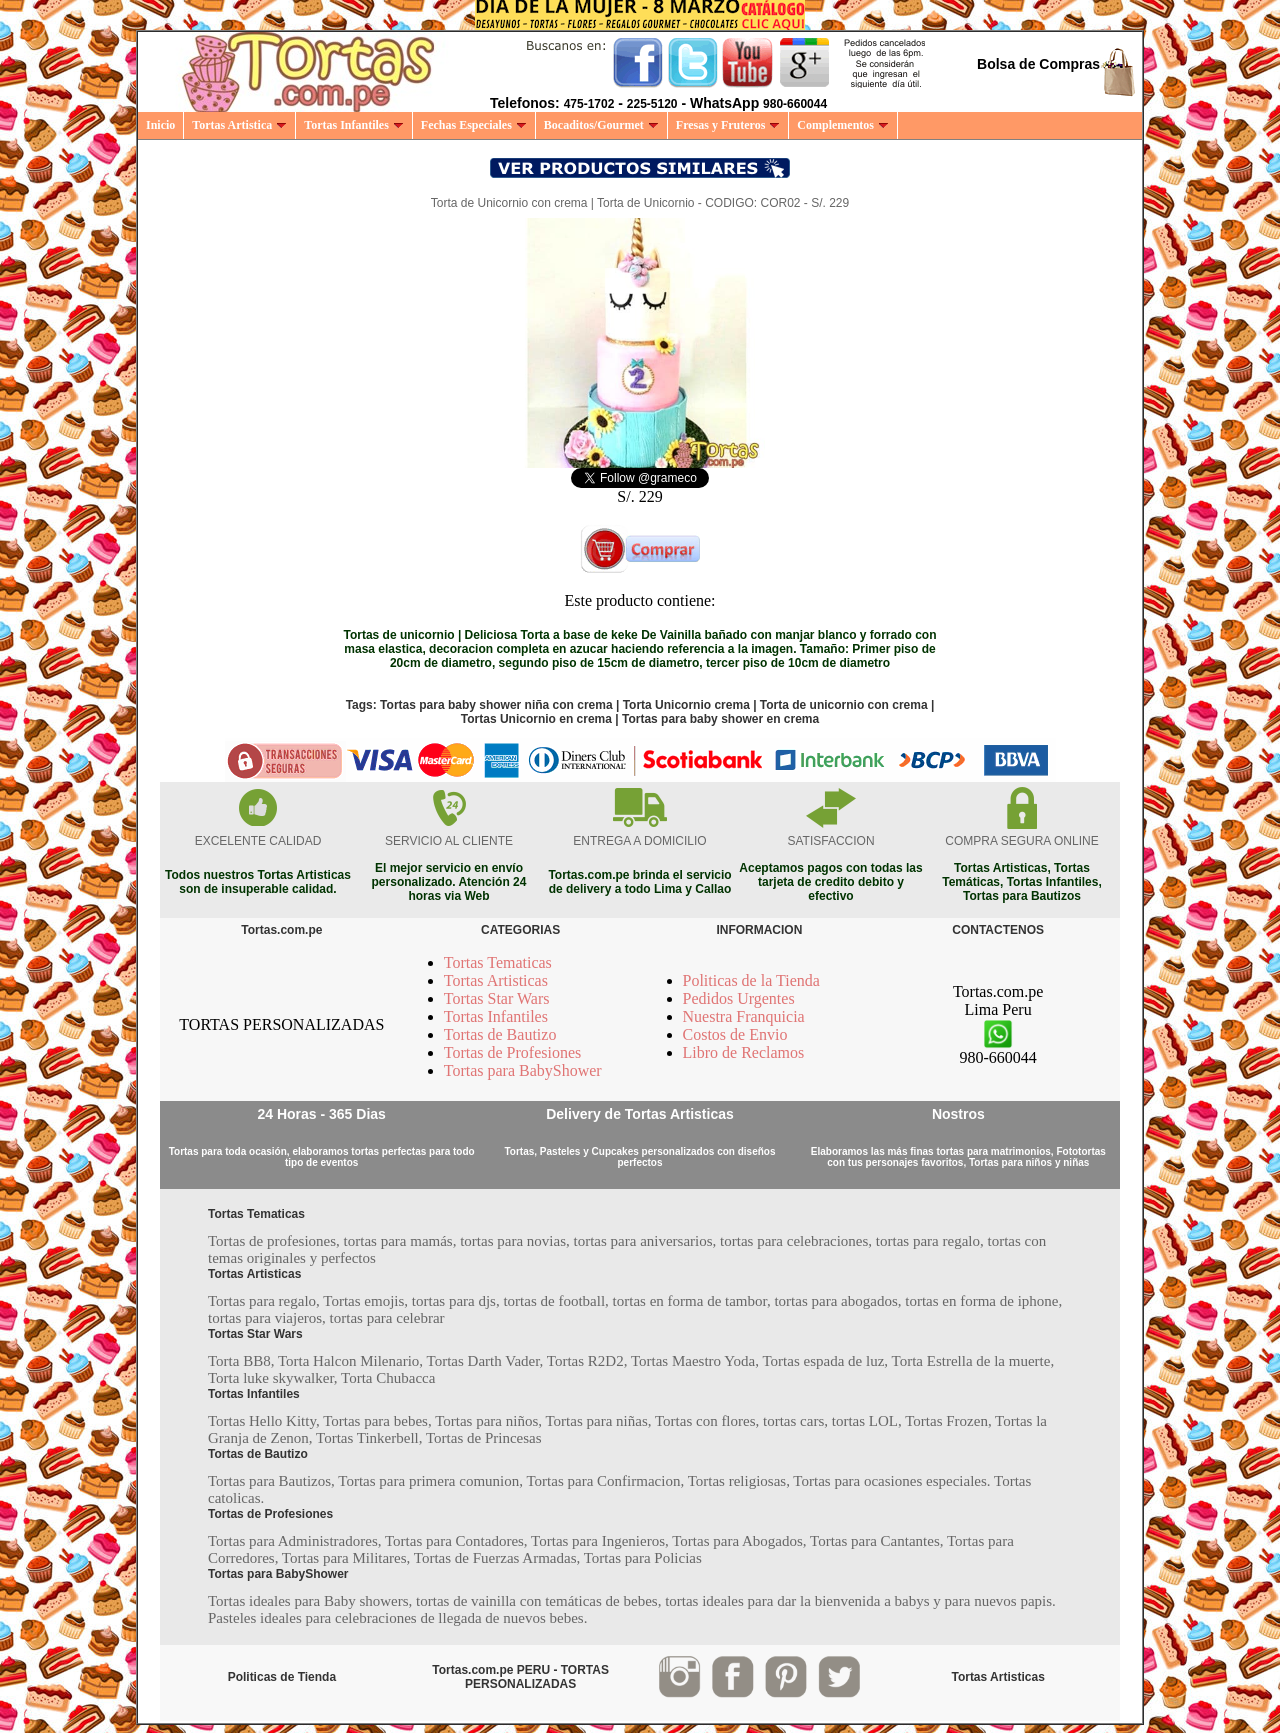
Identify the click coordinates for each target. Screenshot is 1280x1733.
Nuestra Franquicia (744, 1016)
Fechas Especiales (474, 125)
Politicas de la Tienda (751, 980)
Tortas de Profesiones (513, 1052)
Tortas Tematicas (498, 962)
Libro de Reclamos (744, 1052)
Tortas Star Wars (497, 998)
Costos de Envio (735, 1034)
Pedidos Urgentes (739, 998)
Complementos (843, 125)
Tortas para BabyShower (523, 1070)
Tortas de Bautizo (500, 1034)
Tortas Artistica (239, 125)
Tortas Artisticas (496, 980)
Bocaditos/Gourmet (601, 125)
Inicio (160, 125)
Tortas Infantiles (354, 125)
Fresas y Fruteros (728, 125)
